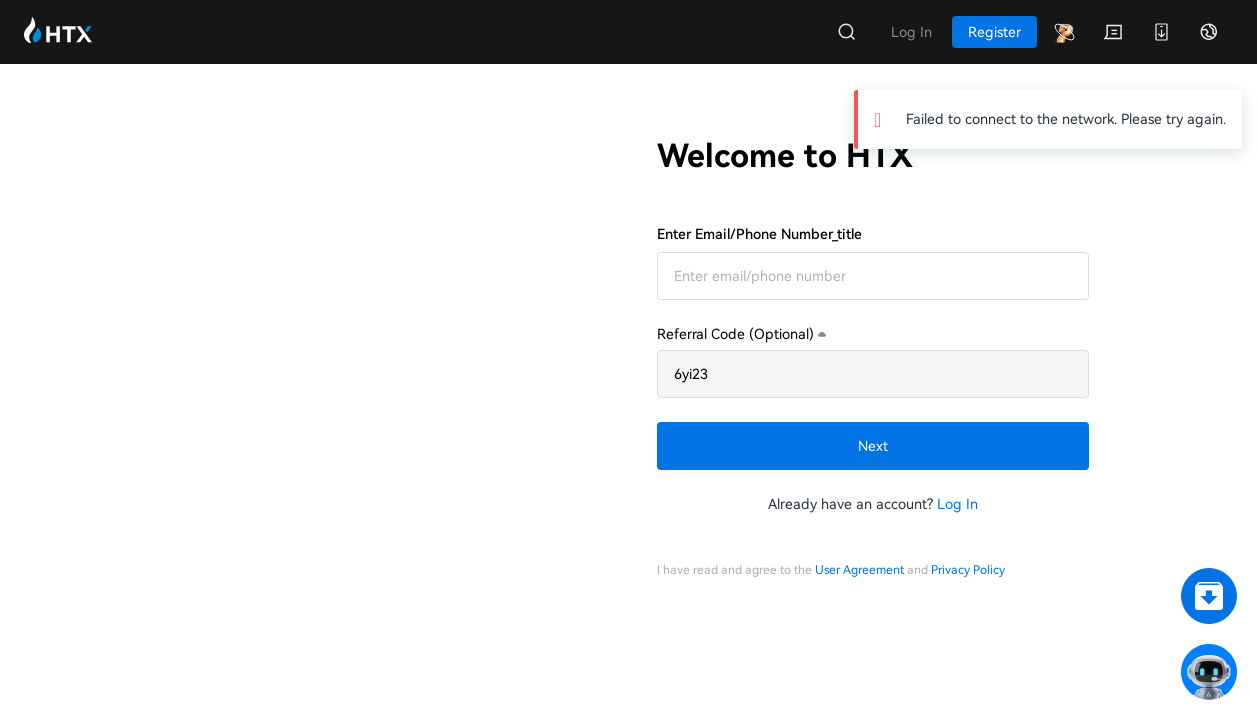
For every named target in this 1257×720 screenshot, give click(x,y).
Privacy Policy (968, 570)
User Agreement (859, 570)
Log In (957, 504)
